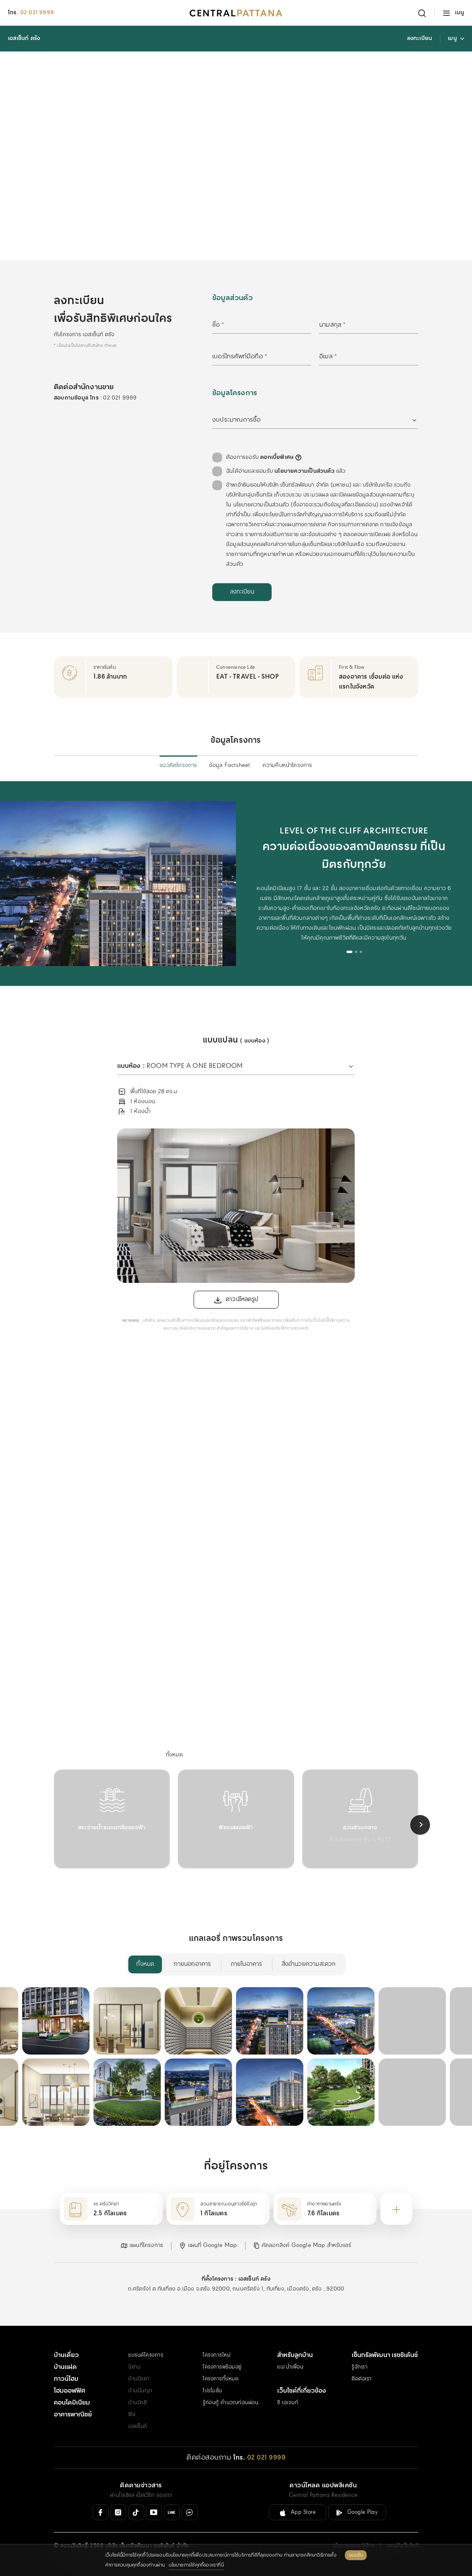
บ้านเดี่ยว (66, 2355)
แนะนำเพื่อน (290, 2367)
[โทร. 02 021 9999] (259, 2458)
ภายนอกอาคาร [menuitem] (192, 1964)
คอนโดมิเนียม (72, 2403)
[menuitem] (174, 1755)
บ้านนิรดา (139, 2379)
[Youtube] (154, 2512)
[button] (142, 2246)
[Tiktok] (136, 2512)
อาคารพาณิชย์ (73, 2415)
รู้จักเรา (359, 2367)
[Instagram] (118, 2512)
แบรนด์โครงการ (145, 2355)
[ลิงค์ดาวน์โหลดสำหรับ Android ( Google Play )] (357, 2512)
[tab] (349, 952)
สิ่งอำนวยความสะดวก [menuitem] (309, 1964)
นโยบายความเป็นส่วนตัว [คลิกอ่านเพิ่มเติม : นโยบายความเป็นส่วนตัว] (304, 471)
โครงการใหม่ (216, 2355)
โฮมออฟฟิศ (69, 2391)
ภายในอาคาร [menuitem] (246, 1964)
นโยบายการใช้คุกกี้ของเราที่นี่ (196, 2565)
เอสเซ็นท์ (137, 2426)
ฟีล (131, 2414)
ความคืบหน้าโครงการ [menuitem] (287, 765)
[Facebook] (100, 2512)
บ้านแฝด (65, 2367)
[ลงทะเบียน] (242, 592)
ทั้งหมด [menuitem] (145, 1964)
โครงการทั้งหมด (220, 2379)
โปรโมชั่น (212, 2391)
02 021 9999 (37, 12)
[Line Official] (172, 2512)
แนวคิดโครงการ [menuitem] (178, 765)
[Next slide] (420, 1825)
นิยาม (134, 2367)
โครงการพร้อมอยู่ (222, 2367)
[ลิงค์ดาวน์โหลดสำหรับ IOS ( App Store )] (297, 2512)
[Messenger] (190, 2512)
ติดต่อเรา (362, 2379)
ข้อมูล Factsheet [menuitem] (230, 765)
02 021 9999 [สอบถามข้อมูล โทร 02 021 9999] (120, 398)
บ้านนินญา (140, 2391)
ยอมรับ (356, 2555)
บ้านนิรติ (137, 2403)
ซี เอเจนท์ (287, 2403)
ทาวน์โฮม (66, 2379)
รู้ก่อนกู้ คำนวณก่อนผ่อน (230, 2403)
